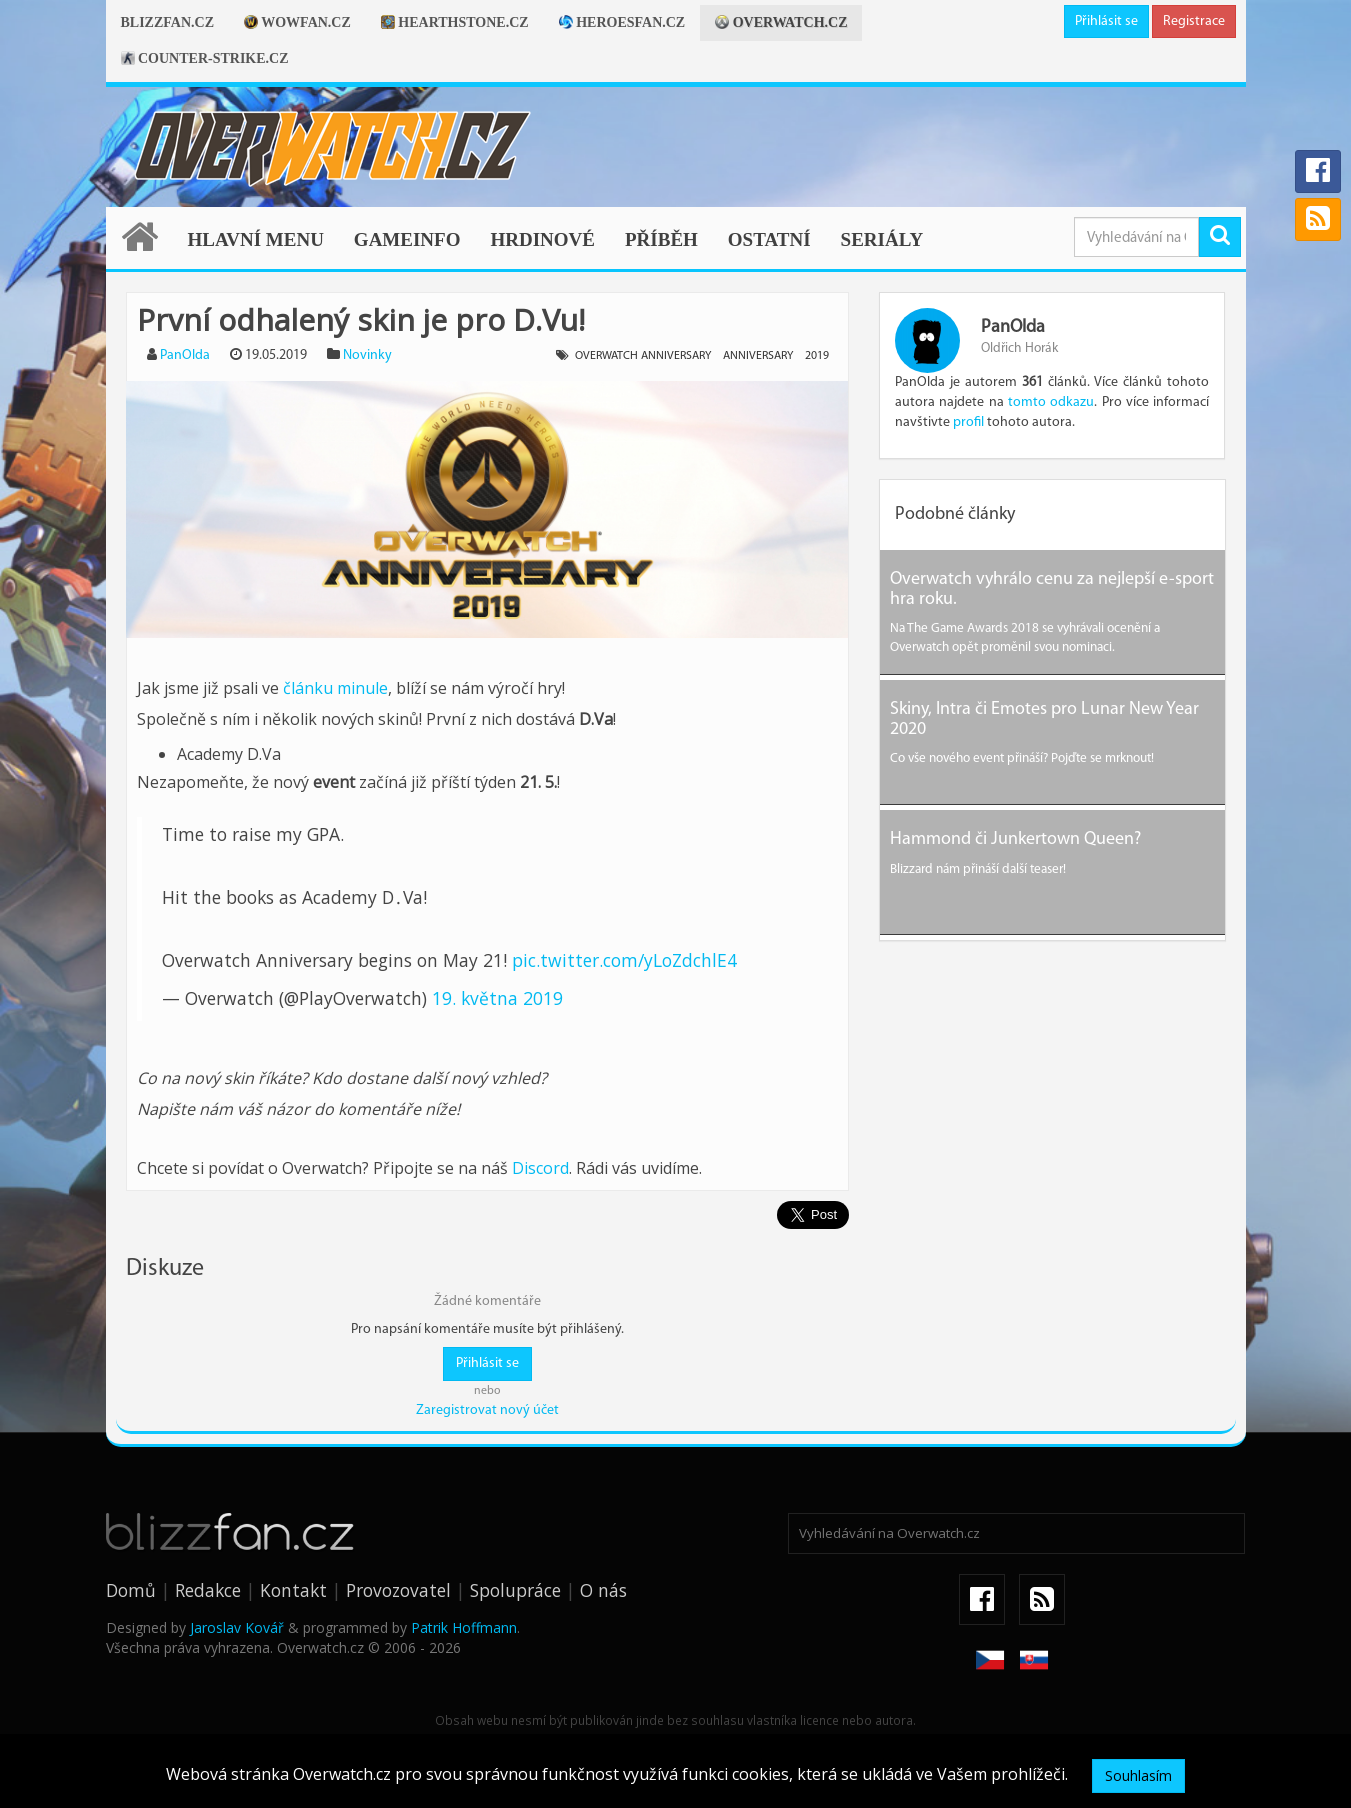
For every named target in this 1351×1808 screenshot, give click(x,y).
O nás (603, 1590)
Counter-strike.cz (205, 58)
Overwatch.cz (781, 22)
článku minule (335, 688)
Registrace (1194, 21)
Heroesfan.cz (622, 22)
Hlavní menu (256, 239)
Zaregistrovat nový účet (487, 1410)
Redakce (208, 1590)
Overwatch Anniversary (643, 356)
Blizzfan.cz (167, 22)
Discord (540, 1168)
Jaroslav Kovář (237, 1627)
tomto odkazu (1051, 402)
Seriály (882, 239)
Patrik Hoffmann (464, 1627)
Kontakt (293, 1590)
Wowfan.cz (297, 22)
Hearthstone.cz (455, 22)
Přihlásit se (1106, 21)
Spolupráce (515, 1590)
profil (968, 422)
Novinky (367, 355)
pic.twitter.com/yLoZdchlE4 (624, 960)
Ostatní (769, 239)
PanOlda (185, 355)
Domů (131, 1590)
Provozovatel (398, 1590)
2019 (817, 356)
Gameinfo (407, 239)
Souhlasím (1138, 1775)
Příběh (661, 239)
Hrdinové (542, 239)
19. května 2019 (497, 998)
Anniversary (758, 356)
